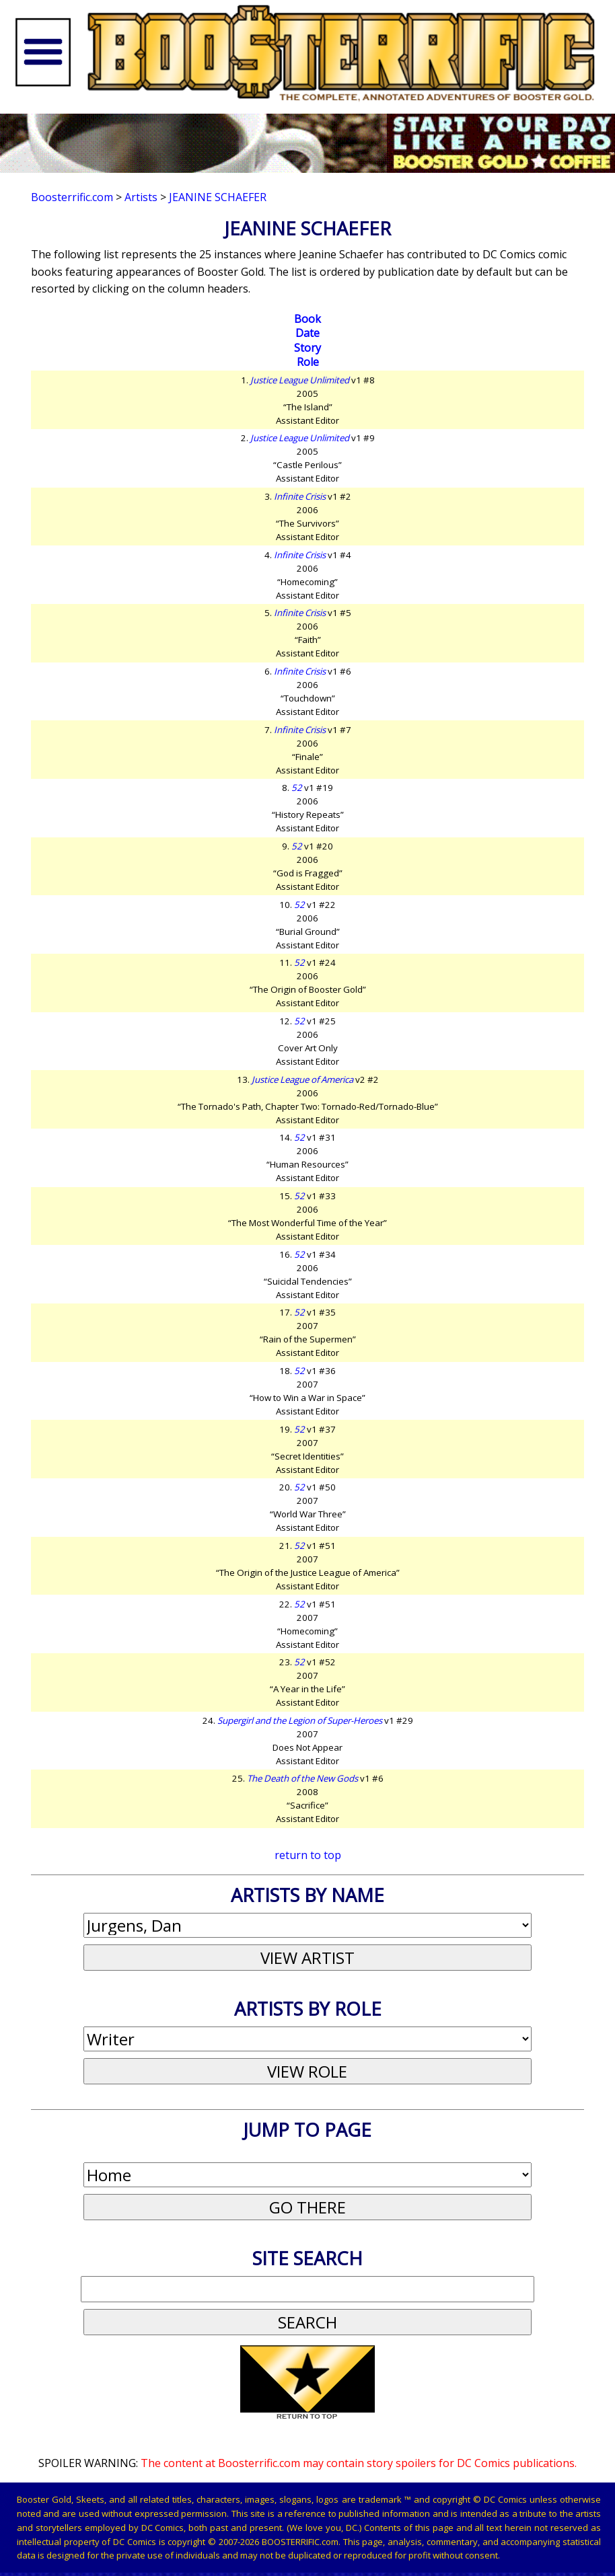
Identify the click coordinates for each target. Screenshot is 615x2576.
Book (307, 318)
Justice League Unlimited (299, 380)
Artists (140, 197)
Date (307, 333)
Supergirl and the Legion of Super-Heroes (299, 1720)
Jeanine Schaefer (217, 197)
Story (307, 347)
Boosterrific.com (72, 197)
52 (296, 788)
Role (308, 361)
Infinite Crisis (300, 496)
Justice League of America (302, 1079)
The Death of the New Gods (302, 1778)
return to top (308, 1855)
